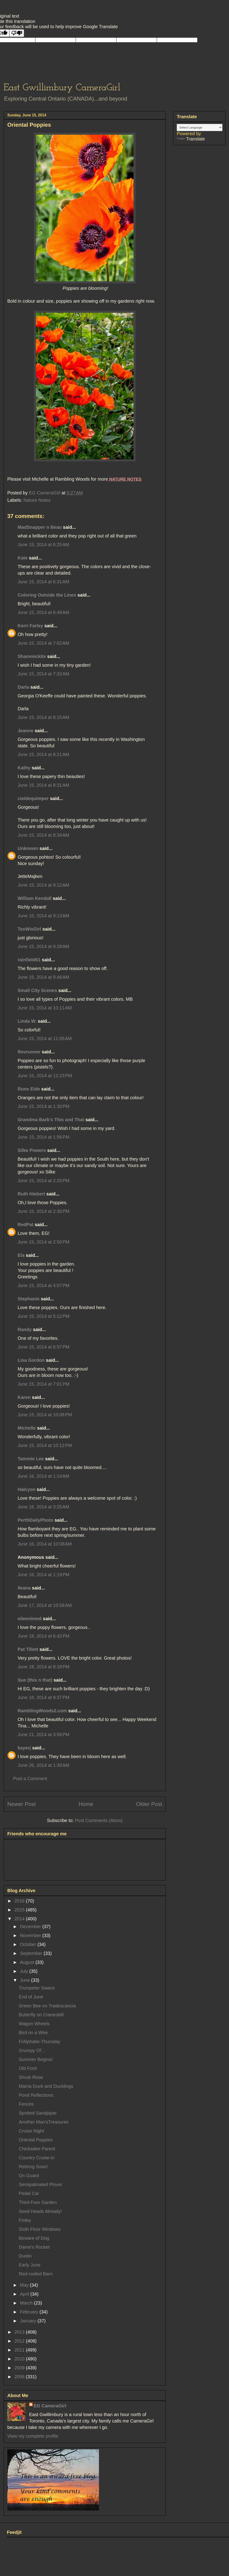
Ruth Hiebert (31, 1193)
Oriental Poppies (36, 2139)
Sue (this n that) (35, 1680)
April (25, 2293)
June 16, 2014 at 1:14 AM (43, 1476)
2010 (20, 2358)
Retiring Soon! (33, 2166)
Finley (25, 2220)
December (31, 1926)
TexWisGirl (29, 929)
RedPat (25, 1224)
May (25, 2285)
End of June (31, 1996)
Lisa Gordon (31, 1360)
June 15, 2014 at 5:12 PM (43, 1316)
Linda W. (27, 1021)
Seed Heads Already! (40, 2211)
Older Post (149, 1804)
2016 (20, 1900)
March (27, 2302)
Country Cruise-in (37, 2157)
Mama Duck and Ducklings (46, 2086)
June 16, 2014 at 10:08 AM (45, 1543)
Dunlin (25, 2255)
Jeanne (25, 730)
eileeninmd (29, 1618)
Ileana (24, 1587)
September (32, 1953)
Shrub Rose (31, 2077)
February (30, 2311)
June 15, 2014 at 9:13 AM (43, 915)
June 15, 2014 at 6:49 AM (43, 612)
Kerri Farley (30, 625)
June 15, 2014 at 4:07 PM (43, 1285)
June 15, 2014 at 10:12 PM (45, 1445)
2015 (20, 1909)
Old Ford (28, 2068)
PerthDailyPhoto (35, 1520)
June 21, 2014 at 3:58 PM (43, 1734)
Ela (21, 1255)
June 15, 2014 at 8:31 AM (43, 785)
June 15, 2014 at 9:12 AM (43, 885)
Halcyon (26, 1489)
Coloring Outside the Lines (47, 594)
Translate (191, 138)
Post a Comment (30, 1778)
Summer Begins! (36, 2059)
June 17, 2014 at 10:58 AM (45, 1605)
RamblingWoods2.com (42, 1710)
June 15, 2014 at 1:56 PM (43, 1137)
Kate (22, 557)
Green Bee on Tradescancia (47, 2005)
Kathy (24, 767)
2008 (20, 2376)
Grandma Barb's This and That (51, 1119)
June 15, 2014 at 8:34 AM (43, 835)
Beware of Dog (34, 2238)
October (29, 1944)
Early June (30, 2264)
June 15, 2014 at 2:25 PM (43, 1180)
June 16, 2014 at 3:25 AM (43, 1506)
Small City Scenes (37, 990)
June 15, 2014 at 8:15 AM (43, 717)
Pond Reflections (36, 2095)
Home (86, 1804)
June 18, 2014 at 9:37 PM (43, 1697)
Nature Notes (36, 500)
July (24, 1971)
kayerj (24, 1747)
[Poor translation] (16, 33)
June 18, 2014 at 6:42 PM (43, 1636)
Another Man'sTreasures (44, 2121)
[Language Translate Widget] (199, 127)
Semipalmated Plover (40, 2184)
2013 (20, 2332)
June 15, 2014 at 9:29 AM (43, 946)
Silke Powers (32, 1150)
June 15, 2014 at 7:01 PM (43, 1384)
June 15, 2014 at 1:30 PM (43, 1106)
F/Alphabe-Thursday (39, 2041)
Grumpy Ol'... (32, 2050)
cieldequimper (33, 798)
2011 (20, 2349)
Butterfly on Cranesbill (41, 2014)
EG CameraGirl (50, 2405)
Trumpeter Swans (37, 1987)
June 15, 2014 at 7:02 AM (43, 643)
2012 (20, 2340)
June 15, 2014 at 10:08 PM (45, 1414)
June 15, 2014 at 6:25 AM (43, 544)
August (27, 1962)
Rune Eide (29, 1088)
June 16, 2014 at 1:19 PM (43, 1574)
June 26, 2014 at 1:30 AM (43, 1765)
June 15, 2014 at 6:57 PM (43, 1346)
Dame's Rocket (34, 2247)
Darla (23, 687)
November (31, 1935)
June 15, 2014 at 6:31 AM (43, 581)
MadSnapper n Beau (40, 527)
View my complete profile (32, 2436)
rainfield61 (29, 959)
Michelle (27, 1428)
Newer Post (21, 1804)
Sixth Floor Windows (39, 2229)
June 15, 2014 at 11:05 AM (45, 1038)
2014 (20, 1918)
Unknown (28, 848)
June (25, 1980)
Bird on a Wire (33, 2032)
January (29, 2320)
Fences (26, 2104)
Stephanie (29, 1298)
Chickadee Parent (37, 2148)
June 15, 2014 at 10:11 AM (45, 1007)
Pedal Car (29, 2193)
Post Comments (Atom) (99, 1820)
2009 (20, 2367)
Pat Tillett (28, 1649)
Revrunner (29, 1051)
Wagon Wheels (34, 2023)
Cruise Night (31, 2130)
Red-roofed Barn (36, 2273)
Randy (25, 1329)
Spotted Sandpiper (38, 2113)
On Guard (29, 2175)
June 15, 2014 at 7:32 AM (43, 673)
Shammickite (32, 656)
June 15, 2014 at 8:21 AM (43, 754)
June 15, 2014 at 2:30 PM (43, 1211)
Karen (24, 1397)
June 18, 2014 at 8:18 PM (43, 1666)
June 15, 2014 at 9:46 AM (43, 977)
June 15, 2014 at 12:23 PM (45, 1075)
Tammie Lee (31, 1458)
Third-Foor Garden (38, 2202)
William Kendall (35, 898)
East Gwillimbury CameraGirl (62, 88)
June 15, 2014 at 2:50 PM (43, 1241)
